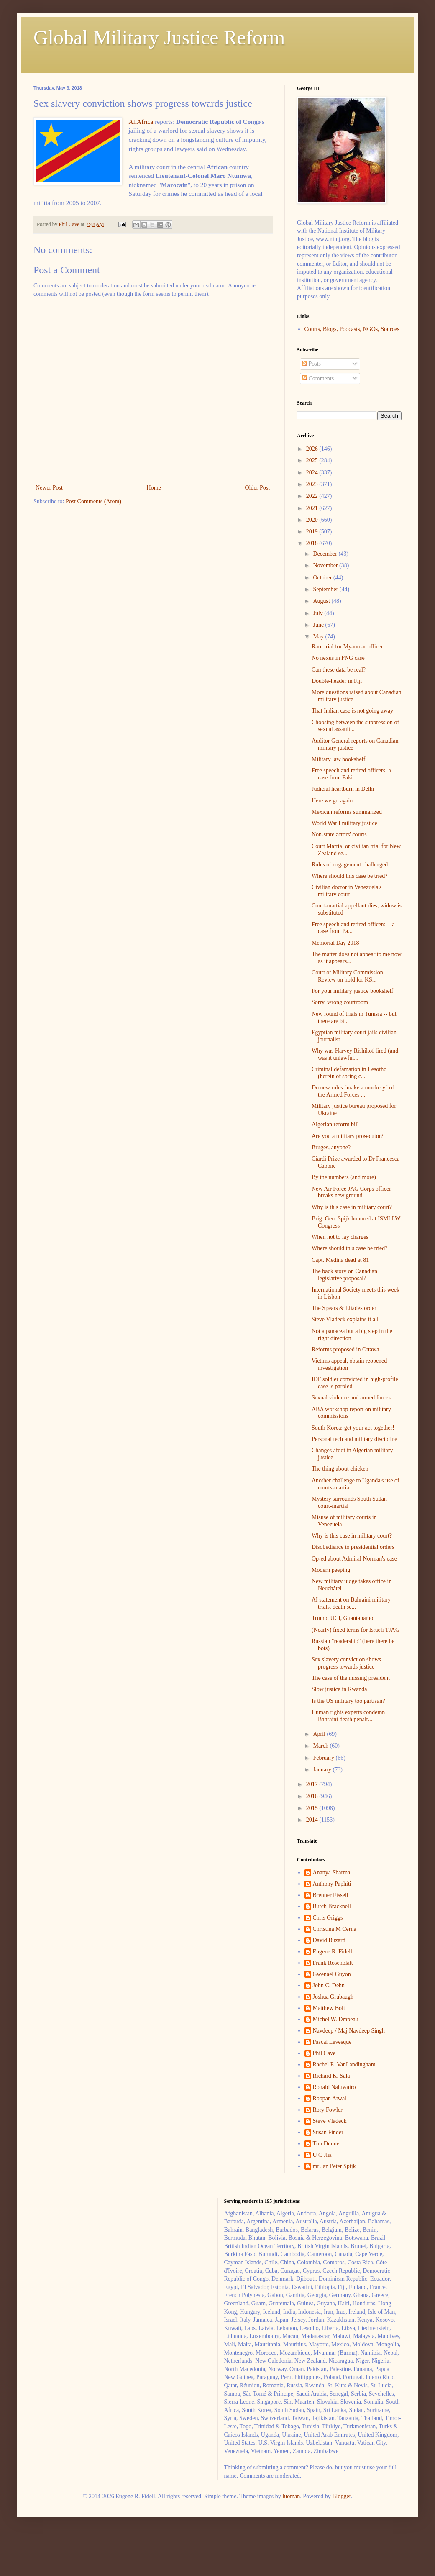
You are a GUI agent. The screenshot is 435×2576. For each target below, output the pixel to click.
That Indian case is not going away (352, 710)
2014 (313, 1820)
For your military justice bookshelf (352, 991)
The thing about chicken (340, 1469)
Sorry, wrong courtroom (340, 1002)
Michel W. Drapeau (335, 2019)
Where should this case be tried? (350, 876)
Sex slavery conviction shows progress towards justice (346, 1663)
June (319, 625)
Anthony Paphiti (332, 1884)
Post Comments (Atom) (93, 501)
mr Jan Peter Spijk (334, 2166)
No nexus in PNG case (338, 658)
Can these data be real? (339, 669)
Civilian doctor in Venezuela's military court (347, 890)
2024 (313, 472)
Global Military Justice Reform (159, 37)
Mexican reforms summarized (347, 812)
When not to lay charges (340, 1237)
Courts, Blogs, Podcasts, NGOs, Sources (351, 329)
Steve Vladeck (330, 2121)
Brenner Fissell (330, 1895)
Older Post (257, 487)
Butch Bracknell (332, 1906)
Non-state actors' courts (339, 834)
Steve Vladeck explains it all (345, 1319)
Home (154, 487)
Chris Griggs (328, 1918)
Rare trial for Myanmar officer (347, 646)
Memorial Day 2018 (335, 943)
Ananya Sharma (332, 1872)
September (326, 589)
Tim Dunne (326, 2143)
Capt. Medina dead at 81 (340, 1260)
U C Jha (322, 2155)
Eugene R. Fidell (333, 1951)
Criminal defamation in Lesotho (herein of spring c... (349, 1072)
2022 (313, 496)
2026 (313, 449)
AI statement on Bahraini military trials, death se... (351, 1603)
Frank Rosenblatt (333, 1963)
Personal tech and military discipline (354, 1439)
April (320, 1734)
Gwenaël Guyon (332, 1974)
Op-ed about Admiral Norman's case (354, 1559)
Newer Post (49, 487)
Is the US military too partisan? (348, 1701)
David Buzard (329, 1940)
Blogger (341, 2496)
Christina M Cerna (334, 1929)
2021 (313, 508)
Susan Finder (328, 2132)
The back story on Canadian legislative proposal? (344, 1275)
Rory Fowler (328, 2110)
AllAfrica (140, 121)
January (323, 1769)
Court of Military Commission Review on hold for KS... (347, 976)
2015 (313, 1808)
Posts (311, 364)
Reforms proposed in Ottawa (345, 1349)
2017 (313, 1784)
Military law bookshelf (338, 759)
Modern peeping (331, 1570)
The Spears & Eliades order (344, 1308)
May (319, 636)
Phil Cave (324, 2053)
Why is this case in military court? (352, 1207)
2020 (313, 520)
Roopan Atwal (330, 2098)
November (326, 565)
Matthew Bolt (329, 2008)
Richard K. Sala (331, 2076)
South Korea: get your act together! (353, 1428)
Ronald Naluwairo (334, 2087)
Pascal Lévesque (332, 2042)
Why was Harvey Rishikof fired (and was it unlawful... (355, 1054)
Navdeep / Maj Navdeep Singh (349, 2030)
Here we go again (332, 800)
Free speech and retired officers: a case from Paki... (351, 774)
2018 (313, 543)
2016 (313, 1796)
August (322, 601)
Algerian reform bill (335, 1124)
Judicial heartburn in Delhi (343, 789)
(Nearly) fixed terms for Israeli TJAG (355, 1630)
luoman (291, 2496)
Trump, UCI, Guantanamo (342, 1618)
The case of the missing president (351, 1678)
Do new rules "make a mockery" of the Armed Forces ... (353, 1091)
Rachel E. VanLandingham (344, 2064)
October (323, 577)
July (318, 613)
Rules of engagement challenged (350, 864)
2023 (313, 484)
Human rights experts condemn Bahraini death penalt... (348, 1715)
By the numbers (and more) (344, 1177)
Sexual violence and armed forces (351, 1397)
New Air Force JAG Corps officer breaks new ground (351, 1192)
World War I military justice (344, 823)
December (325, 554)
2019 (313, 531)
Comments (318, 378)
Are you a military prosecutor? (348, 1136)
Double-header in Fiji (337, 681)
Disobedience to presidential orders (353, 1547)
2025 (313, 460)
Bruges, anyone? (331, 1147)
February (324, 1758)
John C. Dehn (329, 1985)
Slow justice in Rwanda (339, 1689)
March (321, 1746)
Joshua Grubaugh (333, 1997)
